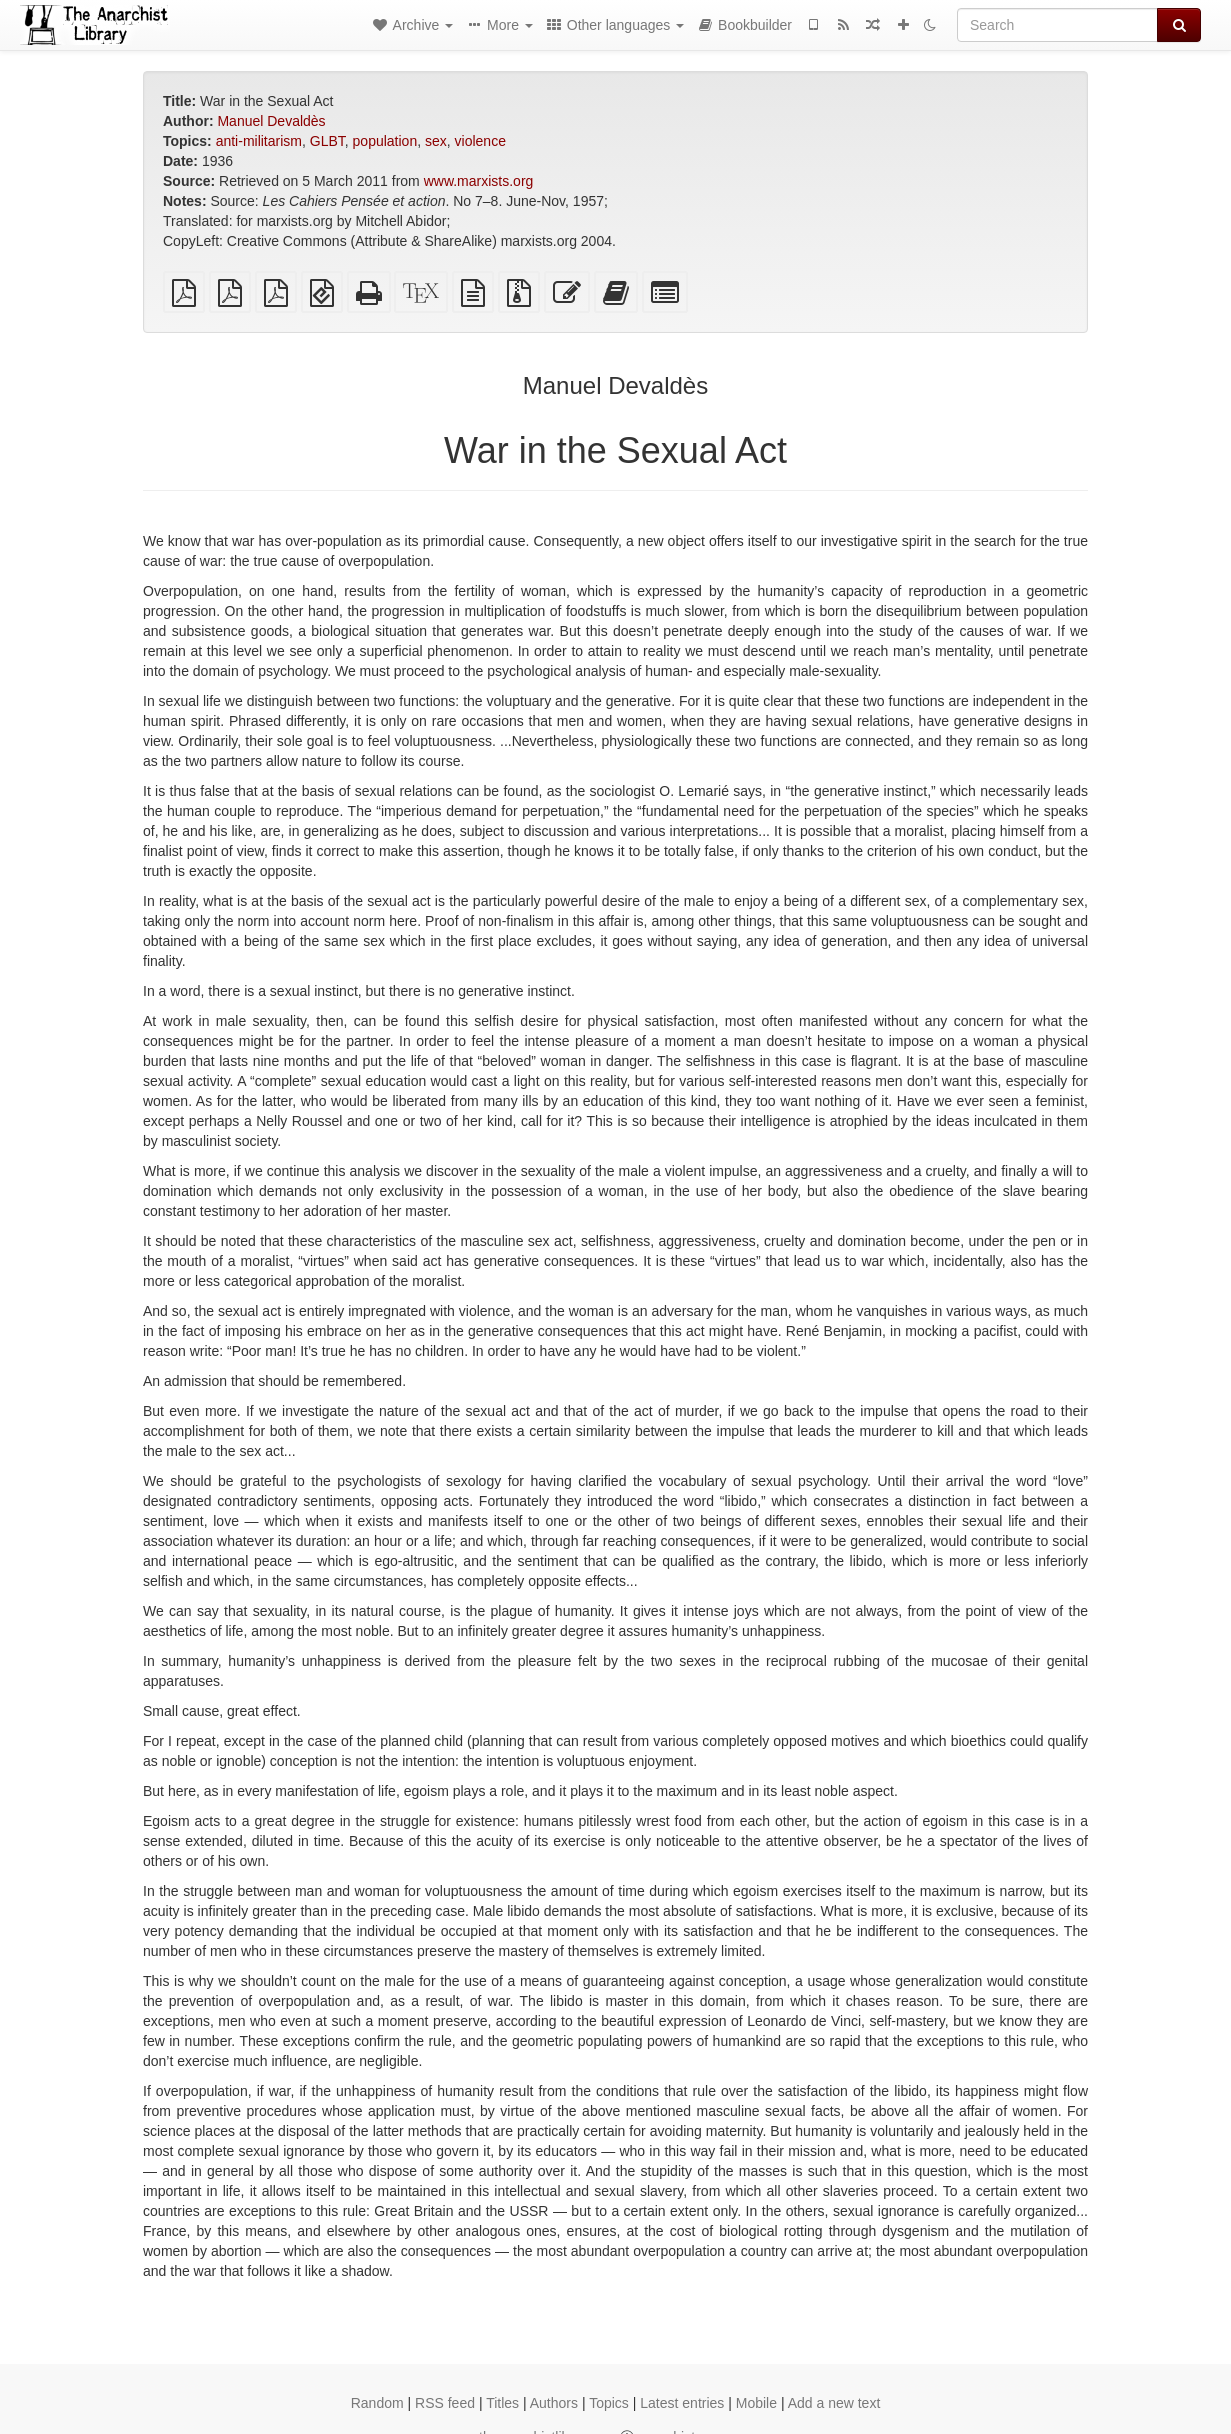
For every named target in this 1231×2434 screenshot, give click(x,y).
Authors (554, 2403)
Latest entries (682, 2403)
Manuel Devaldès (271, 121)
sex (436, 141)
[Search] (1057, 25)
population (385, 141)
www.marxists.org (479, 181)
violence (480, 141)
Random (377, 2403)
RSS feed (445, 2403)
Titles (502, 2403)
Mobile (756, 2403)
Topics (609, 2403)
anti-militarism (259, 141)
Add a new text (834, 2403)
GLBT (327, 141)
